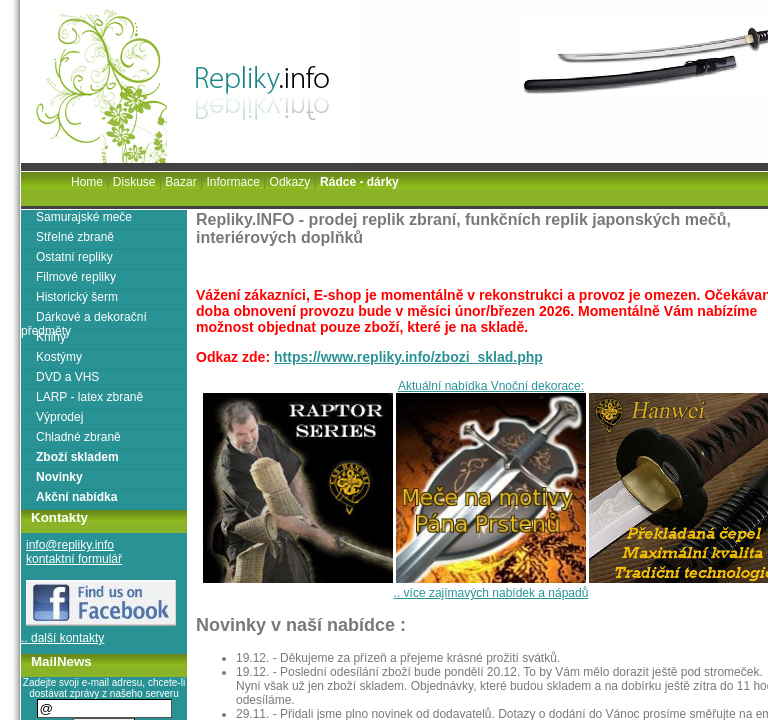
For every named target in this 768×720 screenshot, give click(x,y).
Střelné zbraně (75, 237)
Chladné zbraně (78, 437)
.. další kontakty (62, 638)
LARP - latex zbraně (89, 397)
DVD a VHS (67, 377)
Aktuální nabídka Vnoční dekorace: (491, 386)
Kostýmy (59, 357)
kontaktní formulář (74, 559)
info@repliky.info (70, 545)
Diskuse (134, 182)
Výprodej (59, 417)
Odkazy (290, 182)
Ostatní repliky (74, 257)
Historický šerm (77, 297)
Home (87, 182)
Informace (232, 182)
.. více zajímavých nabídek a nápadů (491, 593)
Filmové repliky (76, 277)
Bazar (180, 182)
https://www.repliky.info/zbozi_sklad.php (408, 357)
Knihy (51, 337)
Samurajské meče (84, 217)
